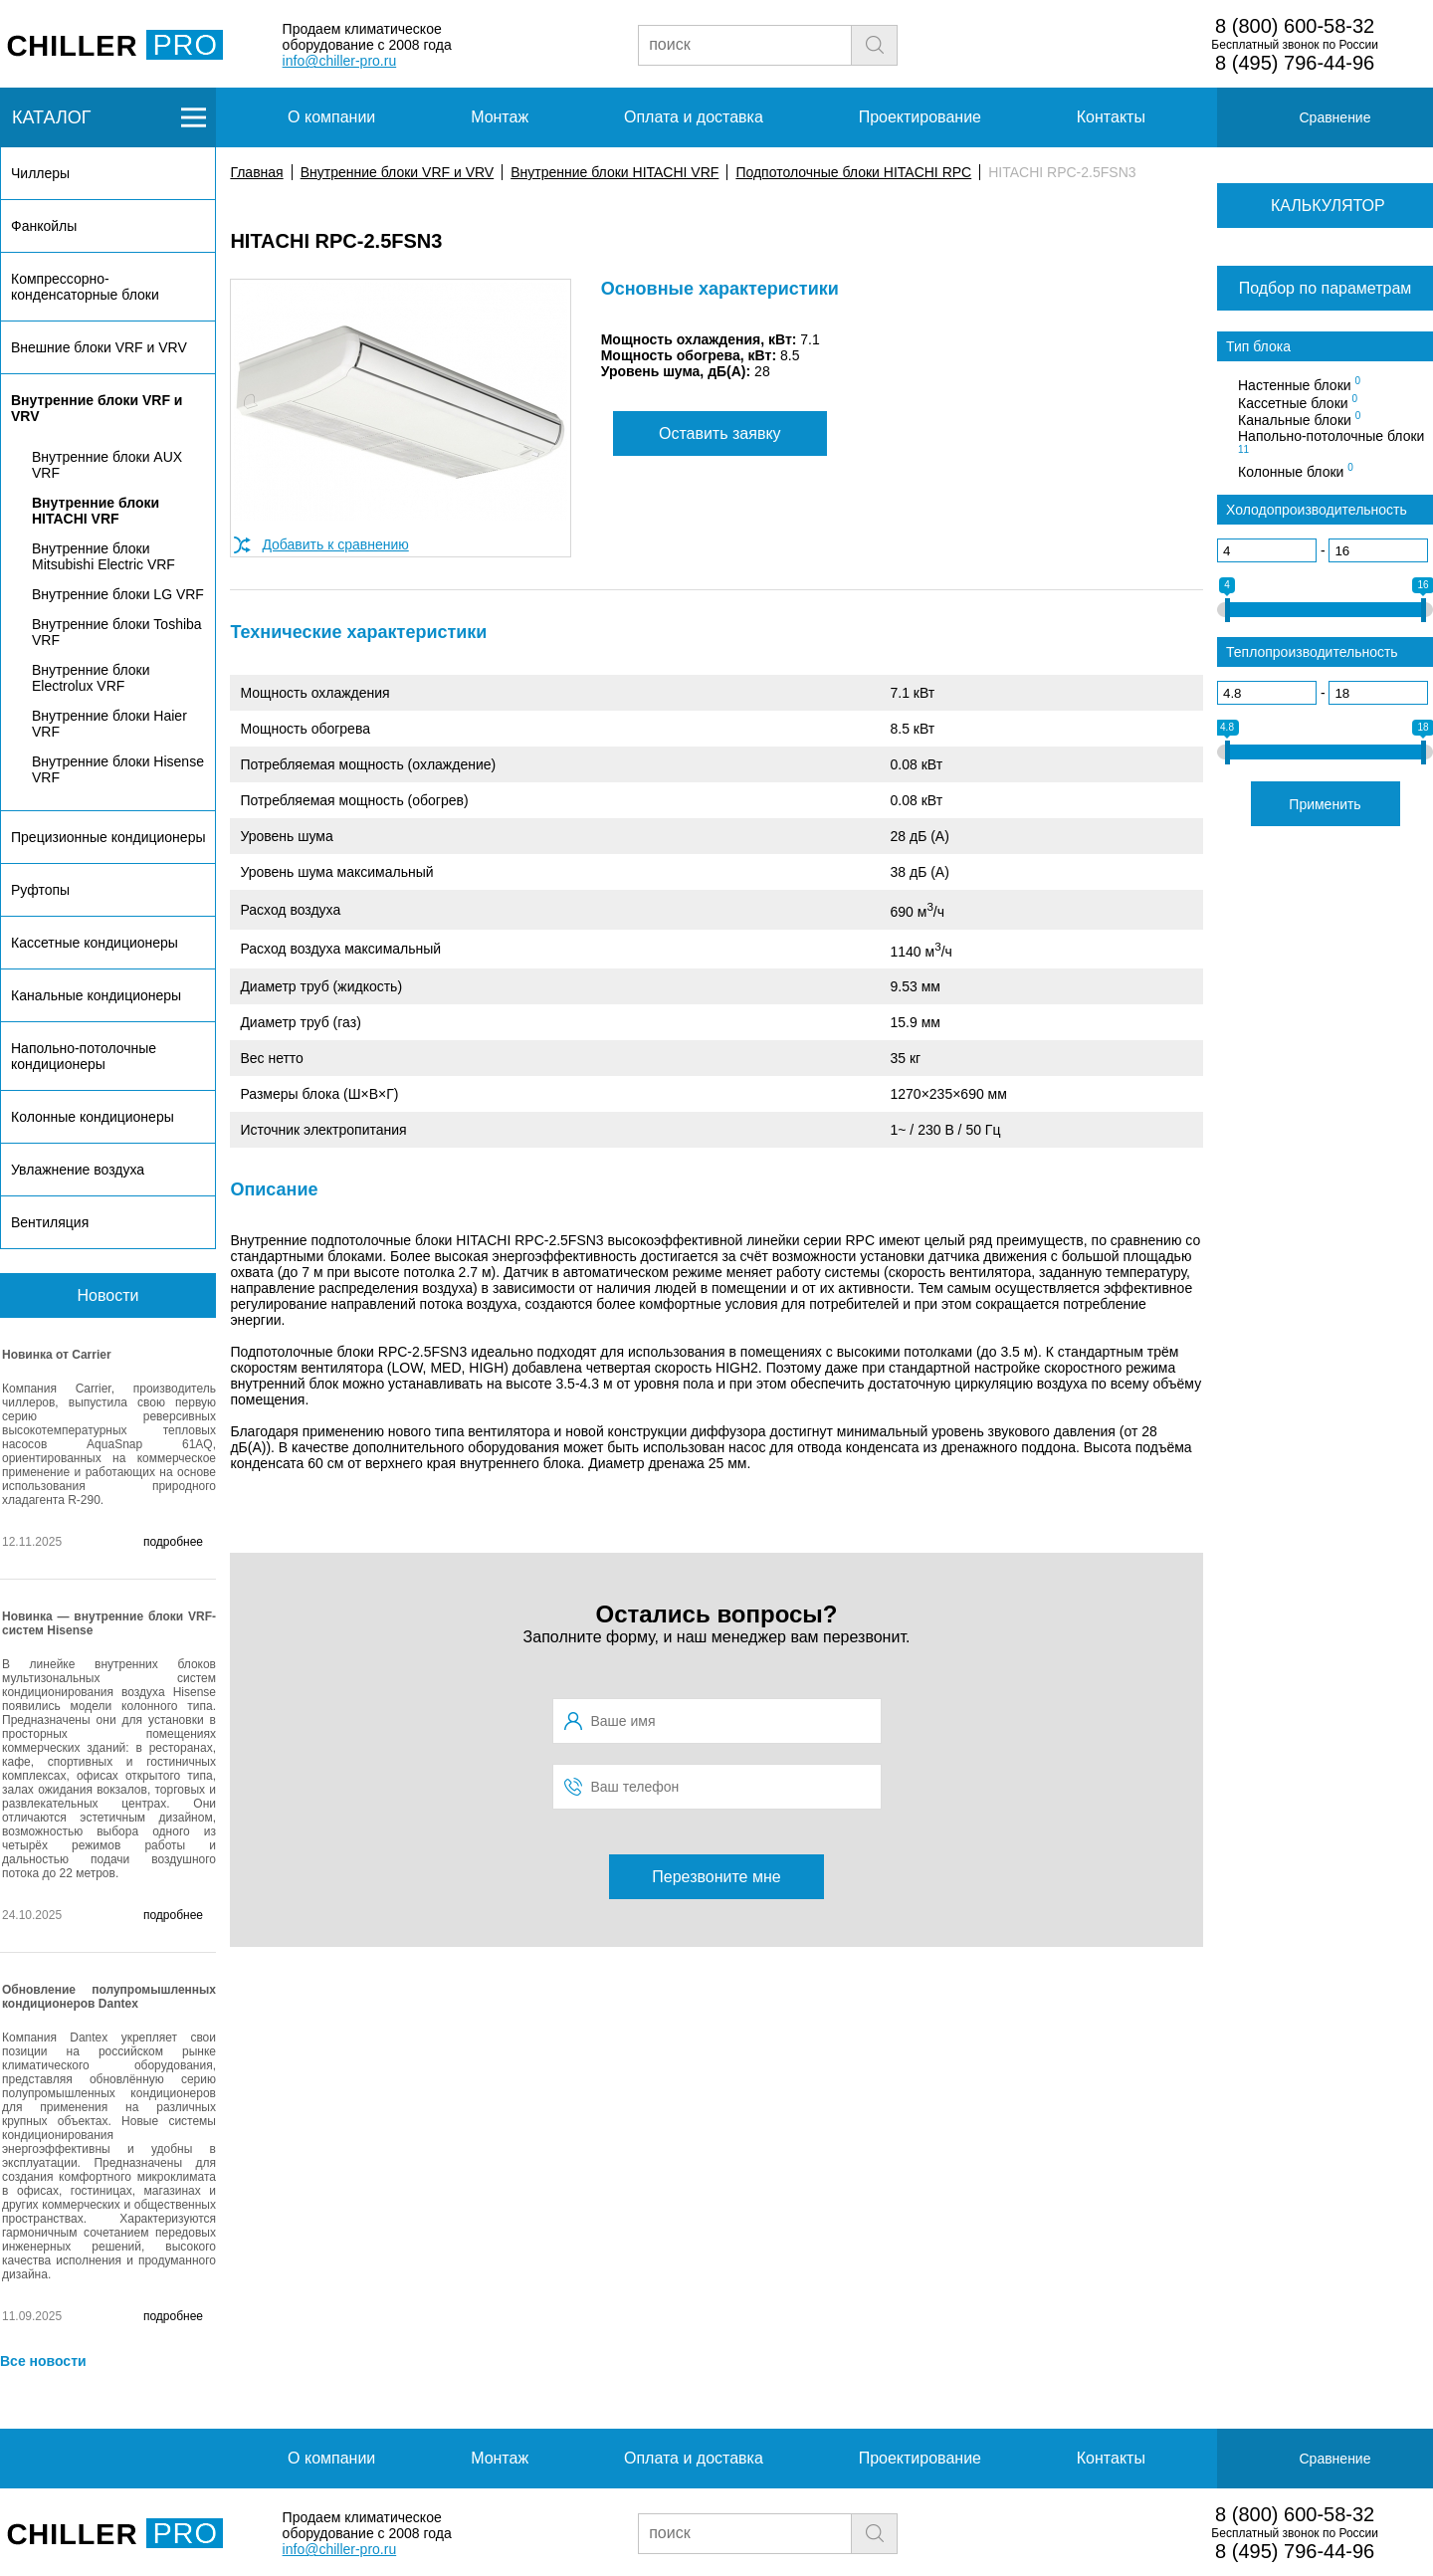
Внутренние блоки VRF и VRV (397, 172)
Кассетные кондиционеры (94, 943)
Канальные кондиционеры (96, 995)
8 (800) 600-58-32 (1294, 26)
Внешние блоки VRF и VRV (99, 347)
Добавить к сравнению (335, 544)
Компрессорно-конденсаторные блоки (85, 287)
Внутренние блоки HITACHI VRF (614, 172)
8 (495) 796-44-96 (1294, 63)
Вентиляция (50, 1222)
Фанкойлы (44, 226)
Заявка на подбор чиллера (1070, 44)
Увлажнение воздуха (77, 1170)
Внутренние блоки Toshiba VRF (117, 632)
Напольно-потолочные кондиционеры (83, 1056)
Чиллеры (40, 173)
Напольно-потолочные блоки (1331, 441)
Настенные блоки (1299, 384)
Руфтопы (40, 890)
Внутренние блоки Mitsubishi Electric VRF (103, 556)
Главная (256, 172)
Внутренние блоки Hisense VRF (118, 769)
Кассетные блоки (1297, 402)
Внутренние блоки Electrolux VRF (90, 678)
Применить (1324, 804)
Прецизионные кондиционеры (108, 837)
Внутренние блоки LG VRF (118, 594)
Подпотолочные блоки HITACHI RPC (853, 172)
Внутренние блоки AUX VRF (107, 465)
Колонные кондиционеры (92, 1117)
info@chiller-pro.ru (340, 61)
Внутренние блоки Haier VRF (109, 724)
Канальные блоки (1299, 419)
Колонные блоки (1295, 471)
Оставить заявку (720, 433)
